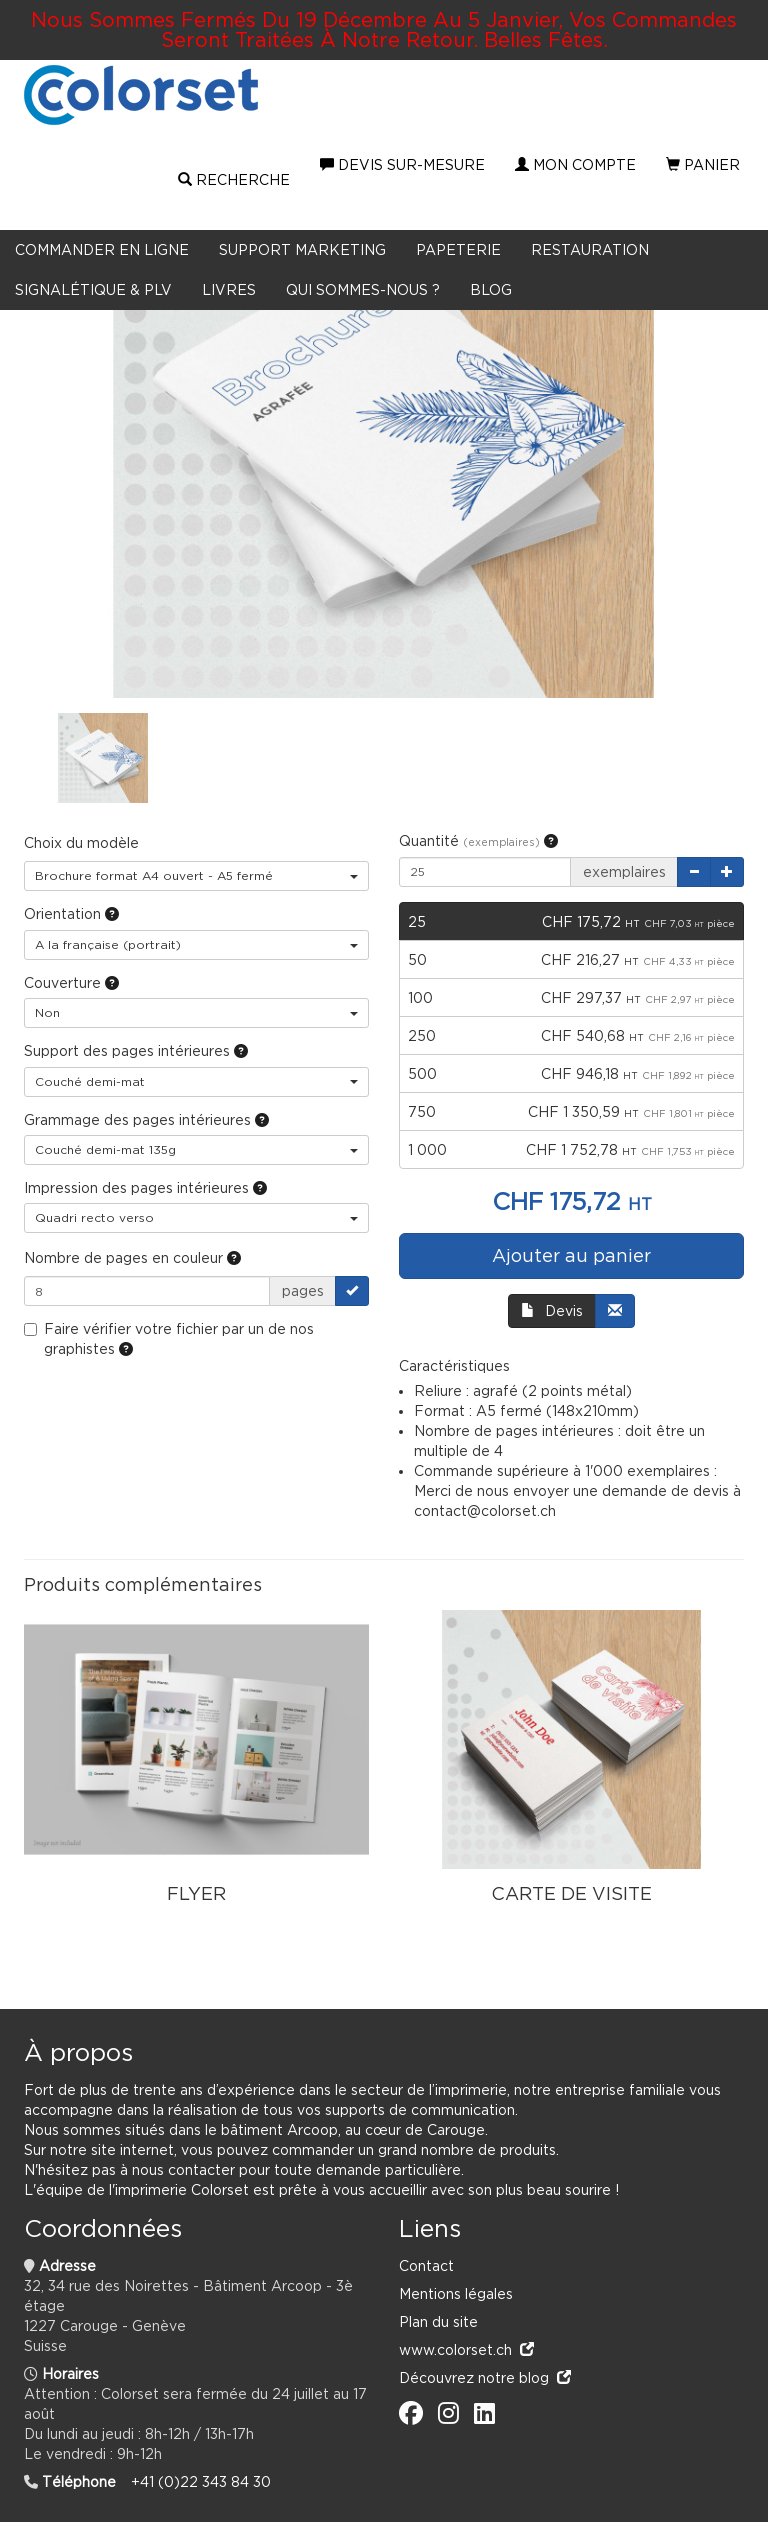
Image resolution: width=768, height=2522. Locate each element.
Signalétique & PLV (93, 289)
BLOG (491, 289)
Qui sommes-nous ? (363, 289)
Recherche (234, 180)
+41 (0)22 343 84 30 (201, 2481)
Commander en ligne (102, 249)
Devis (552, 1310)
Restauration (590, 249)
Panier (703, 164)
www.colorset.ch (466, 2349)
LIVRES (229, 289)
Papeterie (458, 249)
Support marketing (302, 249)
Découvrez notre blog (485, 2377)
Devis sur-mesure (402, 164)
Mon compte (575, 164)
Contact (426, 2265)
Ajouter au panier (571, 1255)
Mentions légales (456, 2293)
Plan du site (438, 2321)
